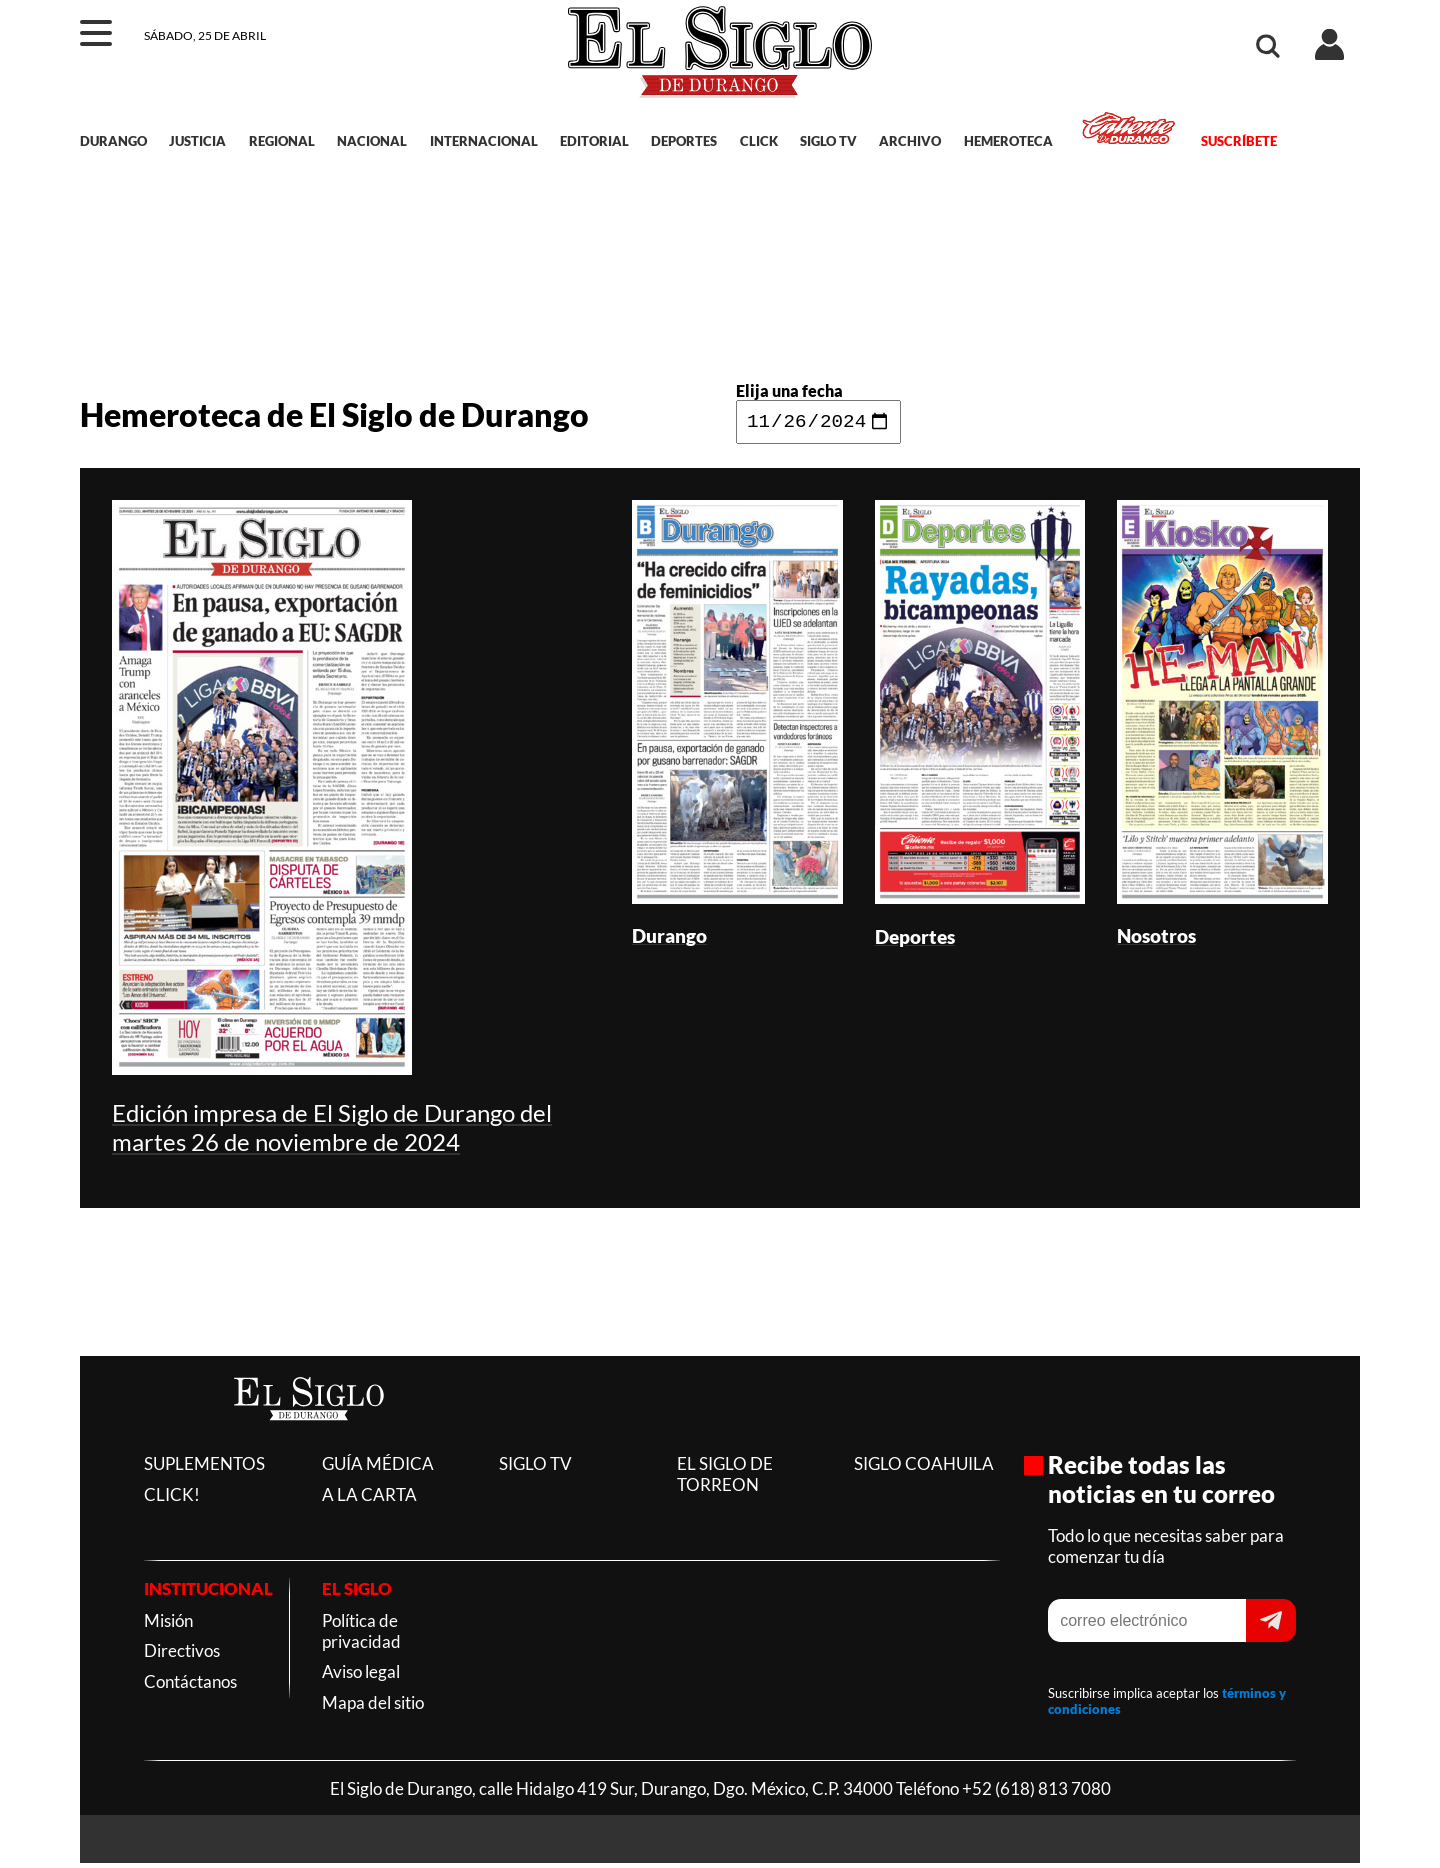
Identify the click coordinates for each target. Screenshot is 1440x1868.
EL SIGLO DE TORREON (725, 1479)
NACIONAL (372, 141)
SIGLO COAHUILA (924, 1468)
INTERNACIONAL (484, 141)
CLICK (759, 141)
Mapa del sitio (373, 1707)
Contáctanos (190, 1686)
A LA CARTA (369, 1499)
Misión (168, 1625)
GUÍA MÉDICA (378, 1468)
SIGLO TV (828, 141)
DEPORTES (684, 141)
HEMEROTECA (1008, 141)
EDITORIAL (594, 141)
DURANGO (113, 141)
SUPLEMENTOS (204, 1468)
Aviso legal (361, 1676)
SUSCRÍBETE (1239, 141)
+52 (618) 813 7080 (1036, 1793)
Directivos (182, 1655)
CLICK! (172, 1499)
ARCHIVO (910, 141)
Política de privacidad (361, 1636)
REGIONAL (282, 141)
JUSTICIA (197, 141)
